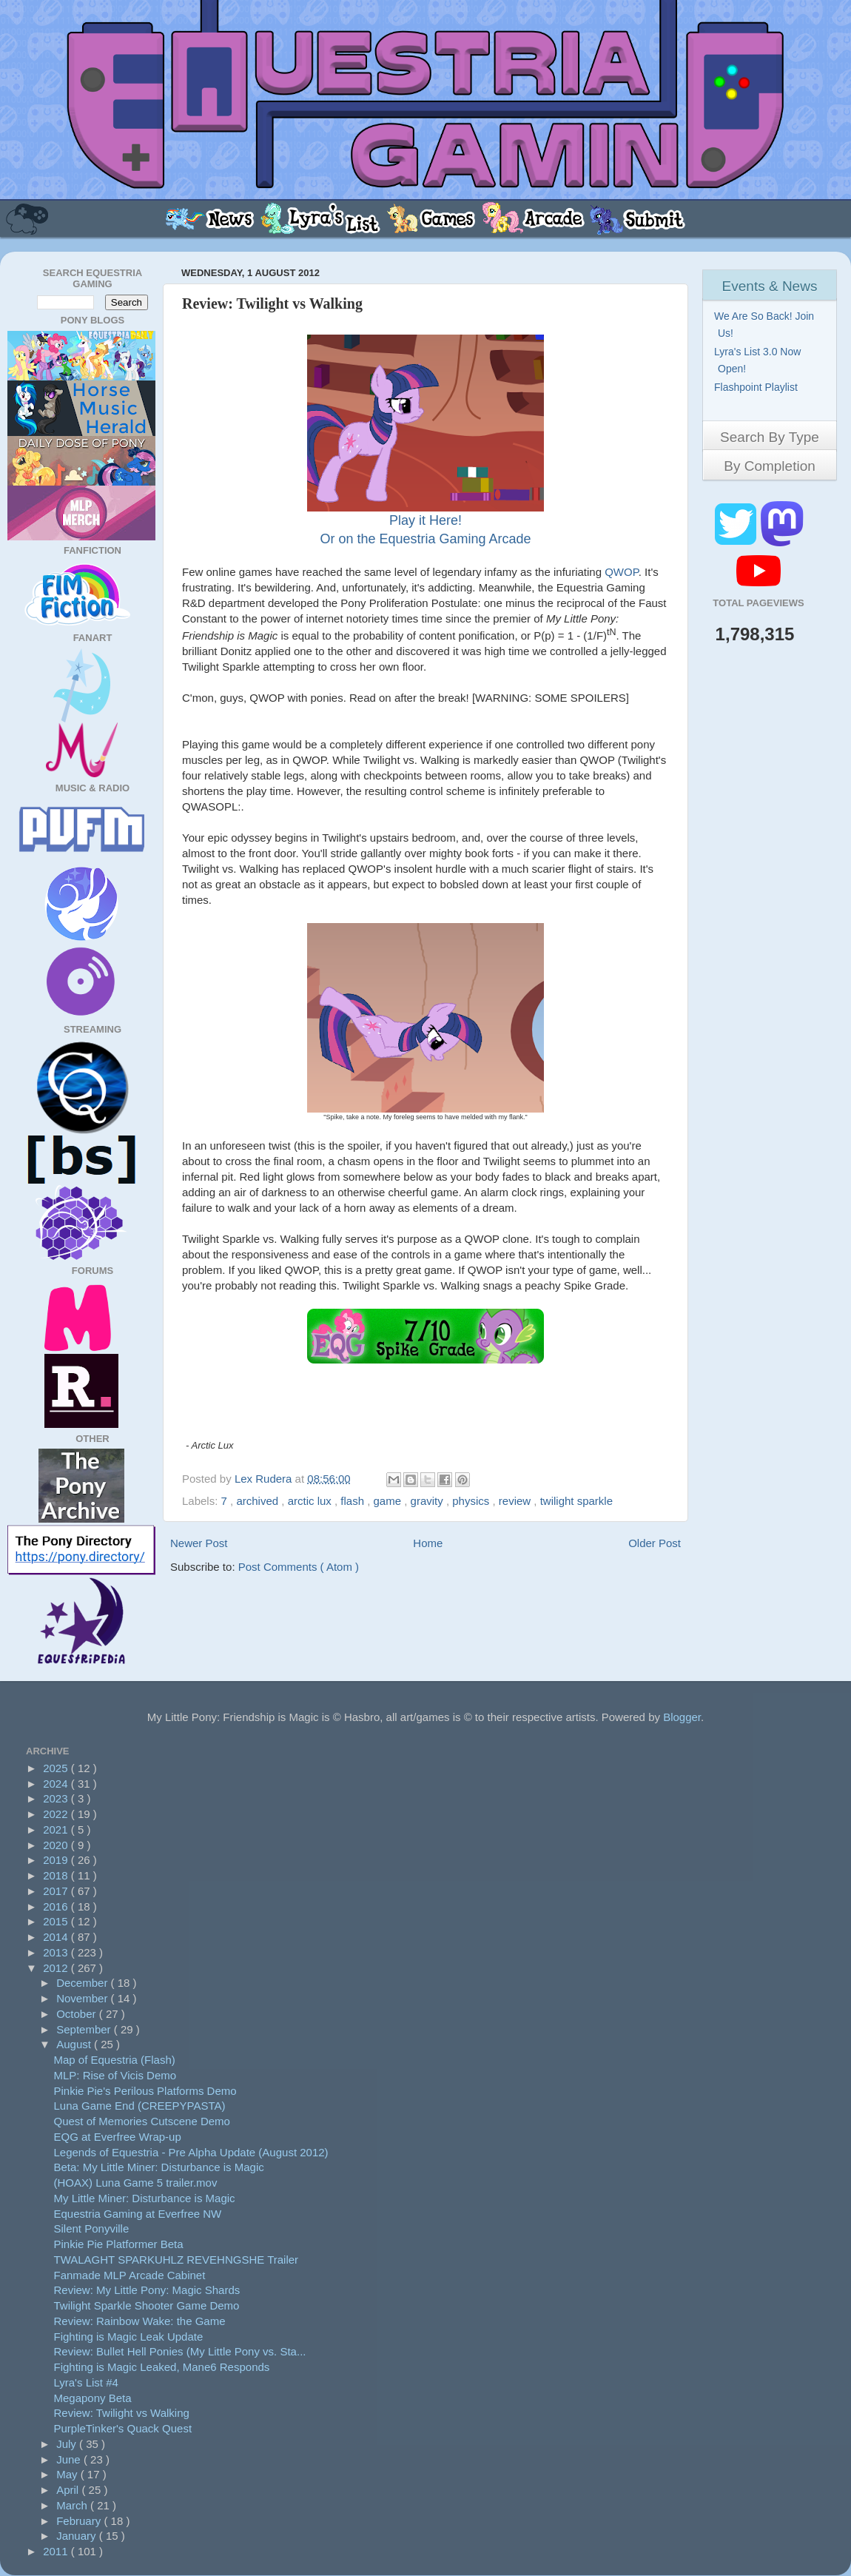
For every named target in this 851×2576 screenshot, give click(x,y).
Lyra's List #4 (86, 2382)
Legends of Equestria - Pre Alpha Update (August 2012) (191, 2152)
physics (472, 1501)
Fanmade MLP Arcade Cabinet (130, 2275)
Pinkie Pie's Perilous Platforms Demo (145, 2090)
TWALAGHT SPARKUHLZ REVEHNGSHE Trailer (176, 2259)
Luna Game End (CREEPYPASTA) (140, 2105)
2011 (57, 2551)
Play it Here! (425, 520)
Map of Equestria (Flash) (114, 2059)
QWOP (622, 572)
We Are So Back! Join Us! (766, 324)
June (70, 2459)
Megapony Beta (93, 2398)
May (68, 2474)
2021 (57, 1829)
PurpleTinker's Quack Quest (123, 2428)
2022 (57, 1814)
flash (353, 1501)
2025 (57, 1768)
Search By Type (769, 437)
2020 (57, 1845)
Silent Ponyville (92, 2228)
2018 (57, 1875)
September (85, 2029)
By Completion (769, 466)
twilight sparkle (576, 1501)
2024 (57, 1783)
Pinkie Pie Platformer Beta (119, 2244)
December (83, 1982)
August (75, 2044)
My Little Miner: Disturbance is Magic (144, 2198)
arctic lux (311, 1501)
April (68, 2489)
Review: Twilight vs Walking (121, 2412)
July (67, 2444)
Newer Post (199, 1543)
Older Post (654, 1543)
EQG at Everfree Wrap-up (117, 2136)
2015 (57, 1921)
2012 (57, 1968)
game (389, 1501)
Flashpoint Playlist (758, 387)
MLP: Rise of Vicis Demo (115, 2075)
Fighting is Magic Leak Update (129, 2336)
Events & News (770, 286)
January (77, 2535)
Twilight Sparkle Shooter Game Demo (147, 2305)
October (77, 2014)
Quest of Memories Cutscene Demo (142, 2121)
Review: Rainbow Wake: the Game (140, 2321)
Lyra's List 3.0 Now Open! (759, 360)
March (73, 2505)
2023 (57, 1798)
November (83, 1998)
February (80, 2521)
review (516, 1501)
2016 (57, 1906)
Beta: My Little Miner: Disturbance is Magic (159, 2167)
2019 (57, 1860)
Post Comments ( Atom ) (298, 1566)
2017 (57, 1891)
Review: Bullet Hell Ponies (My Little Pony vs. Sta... (180, 2351)
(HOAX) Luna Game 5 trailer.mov (136, 2182)
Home (428, 1543)
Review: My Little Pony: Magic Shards (147, 2290)
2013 (57, 1952)
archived (258, 1501)
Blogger (682, 1717)
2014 (57, 1937)
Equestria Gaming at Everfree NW (138, 2213)
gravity (428, 1501)
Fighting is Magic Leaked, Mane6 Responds (162, 2367)
